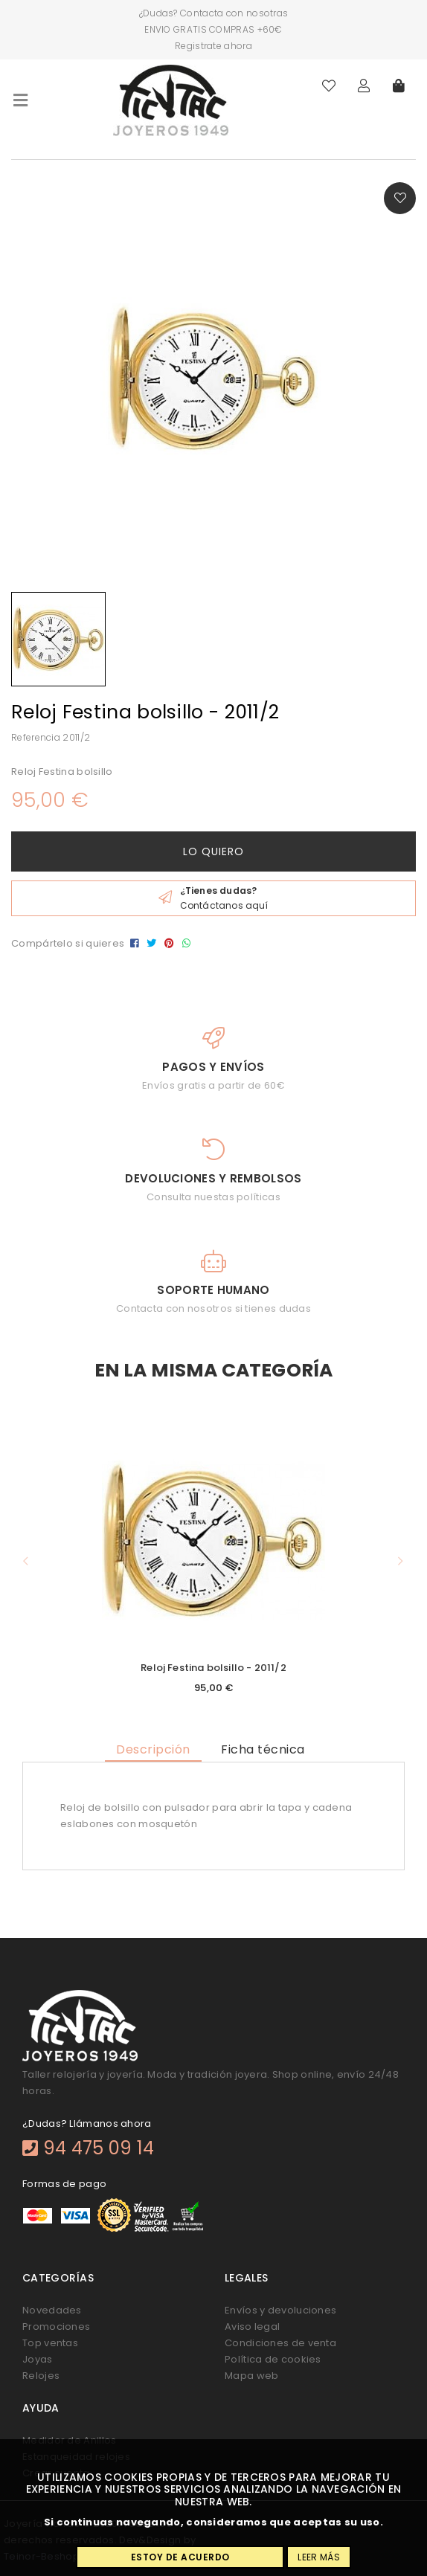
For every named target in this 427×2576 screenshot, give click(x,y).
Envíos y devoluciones (280, 2310)
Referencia (35, 737)
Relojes (41, 2376)
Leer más (318, 2557)
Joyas (37, 2359)
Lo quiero (213, 851)
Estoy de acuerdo (180, 2557)
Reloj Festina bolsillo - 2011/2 (213, 1668)
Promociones (56, 2326)
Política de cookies (273, 2359)
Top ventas (50, 2343)
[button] (26, 1561)
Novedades (52, 2310)
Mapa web (251, 2376)
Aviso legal (252, 2326)
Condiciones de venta (280, 2343)
